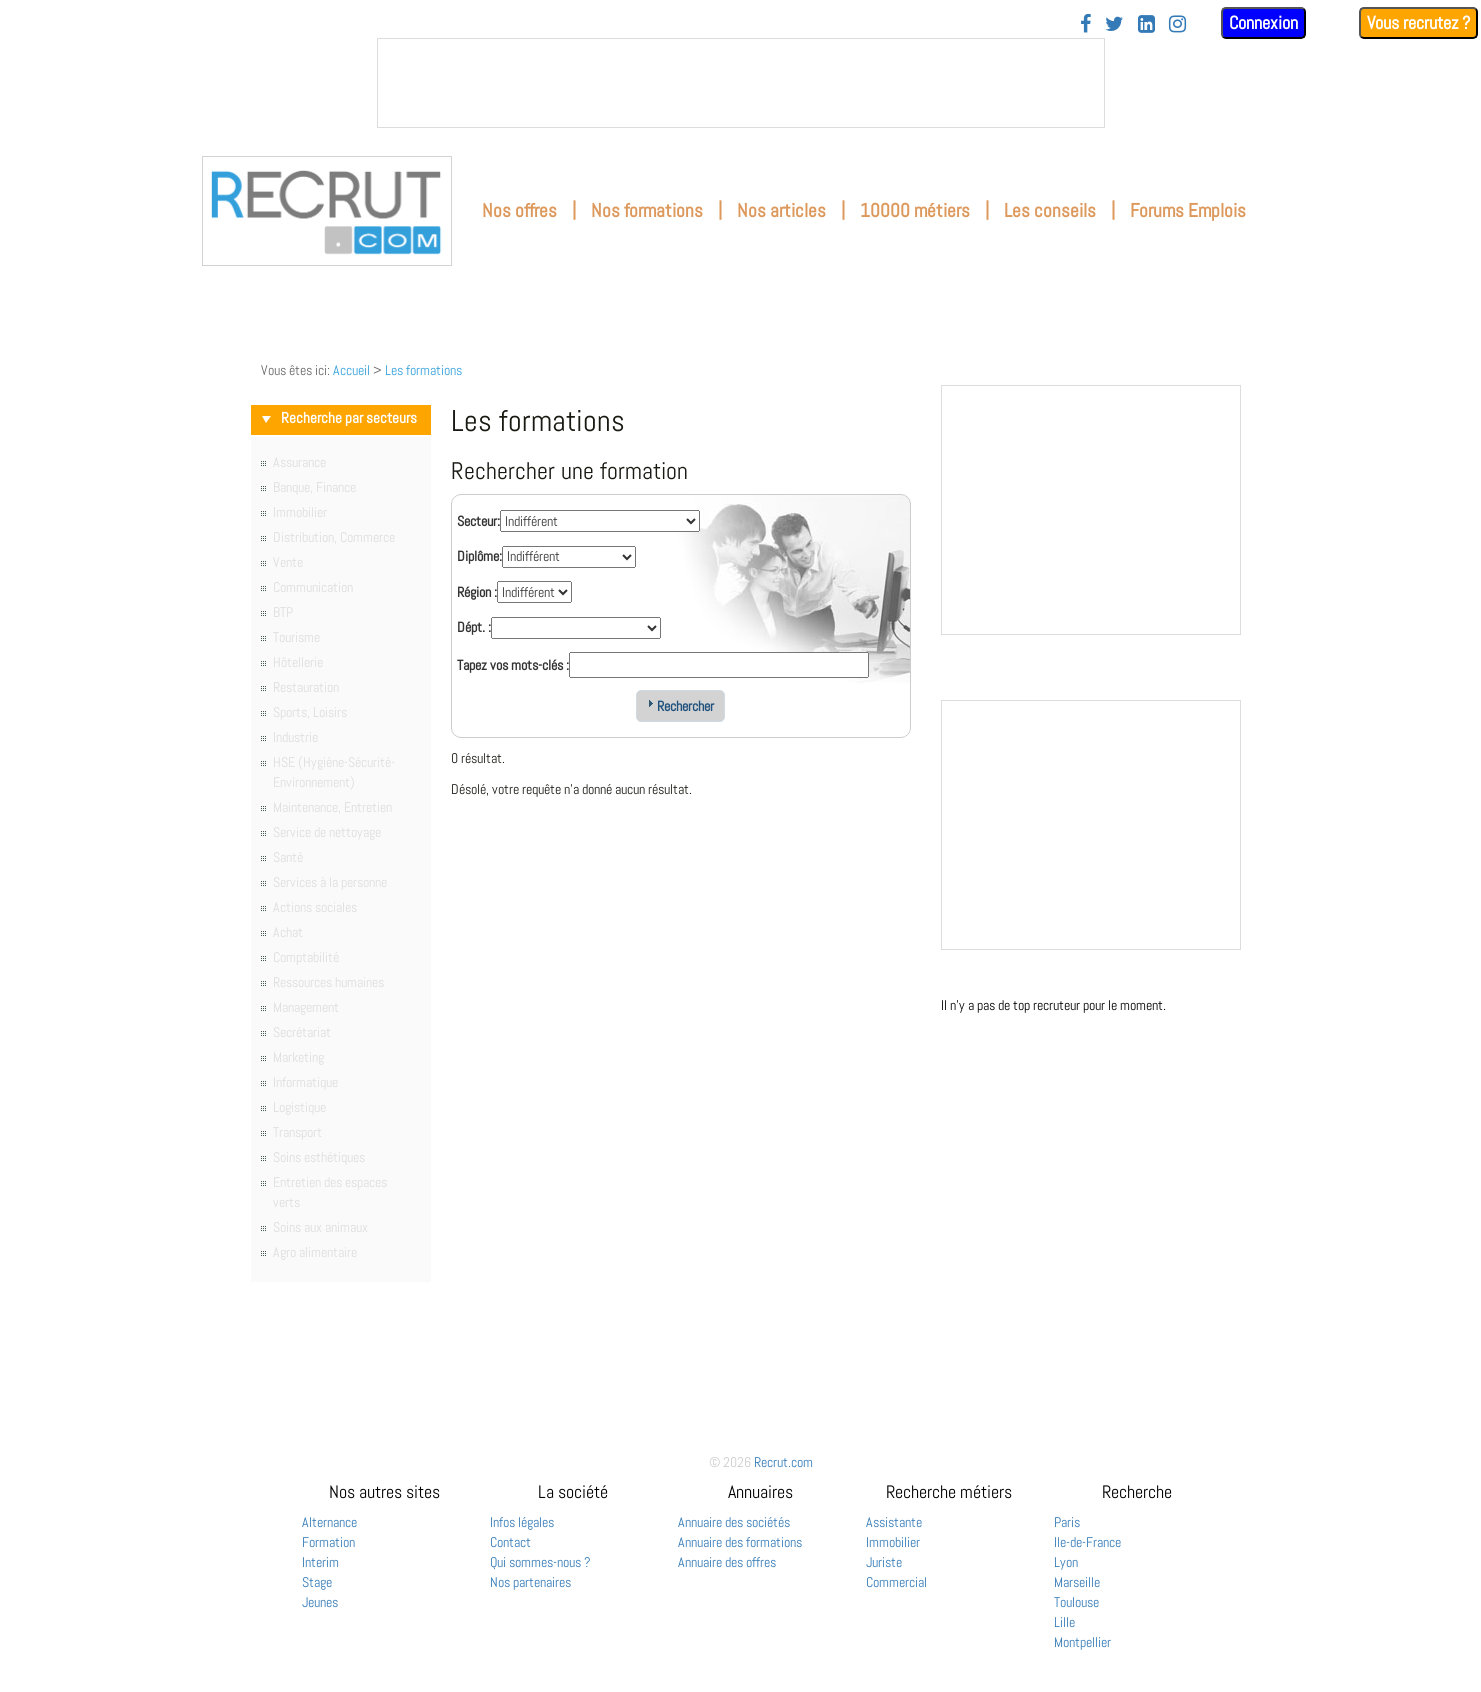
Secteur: (478, 521)
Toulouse (1076, 1602)
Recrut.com (783, 1462)
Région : (477, 592)
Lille (1064, 1622)
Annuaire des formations (740, 1542)
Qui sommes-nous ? (540, 1562)
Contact (510, 1542)
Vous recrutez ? (1418, 22)
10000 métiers (915, 210)
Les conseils (1050, 210)
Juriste (884, 1562)
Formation (328, 1542)
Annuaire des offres (727, 1562)
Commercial (896, 1582)
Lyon (1066, 1562)
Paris (1067, 1522)
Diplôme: (479, 556)
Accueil (351, 370)
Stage (317, 1582)
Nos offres (519, 210)
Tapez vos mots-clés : (513, 665)
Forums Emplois (1188, 210)
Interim (320, 1562)
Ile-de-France (1087, 1542)
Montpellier (1082, 1642)
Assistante (894, 1522)
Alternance (329, 1522)
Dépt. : (474, 627)
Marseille (1077, 1582)
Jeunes (320, 1602)
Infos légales (522, 1522)
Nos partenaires (530, 1582)
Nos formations (647, 210)
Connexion (1263, 22)
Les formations (423, 370)
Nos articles (781, 210)
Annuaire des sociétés (734, 1522)
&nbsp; (741, 83)
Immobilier (893, 1542)
